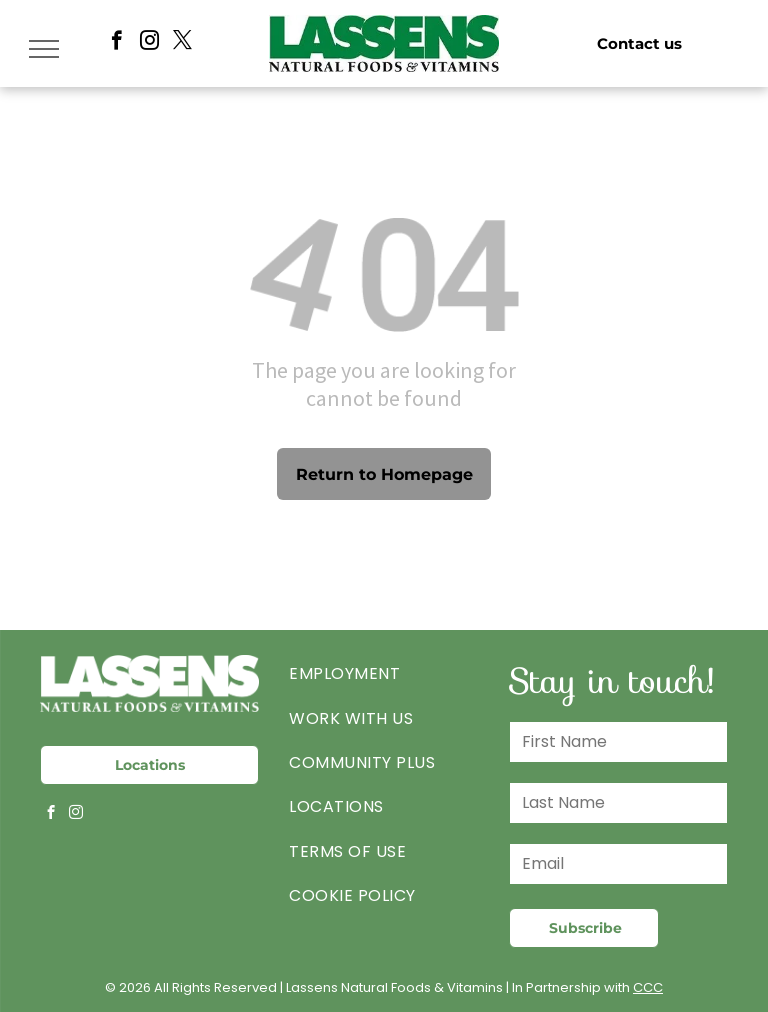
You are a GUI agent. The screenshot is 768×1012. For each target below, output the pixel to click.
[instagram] (149, 43)
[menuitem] (383, 674)
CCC (648, 987)
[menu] (44, 49)
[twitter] (182, 43)
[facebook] (116, 43)
